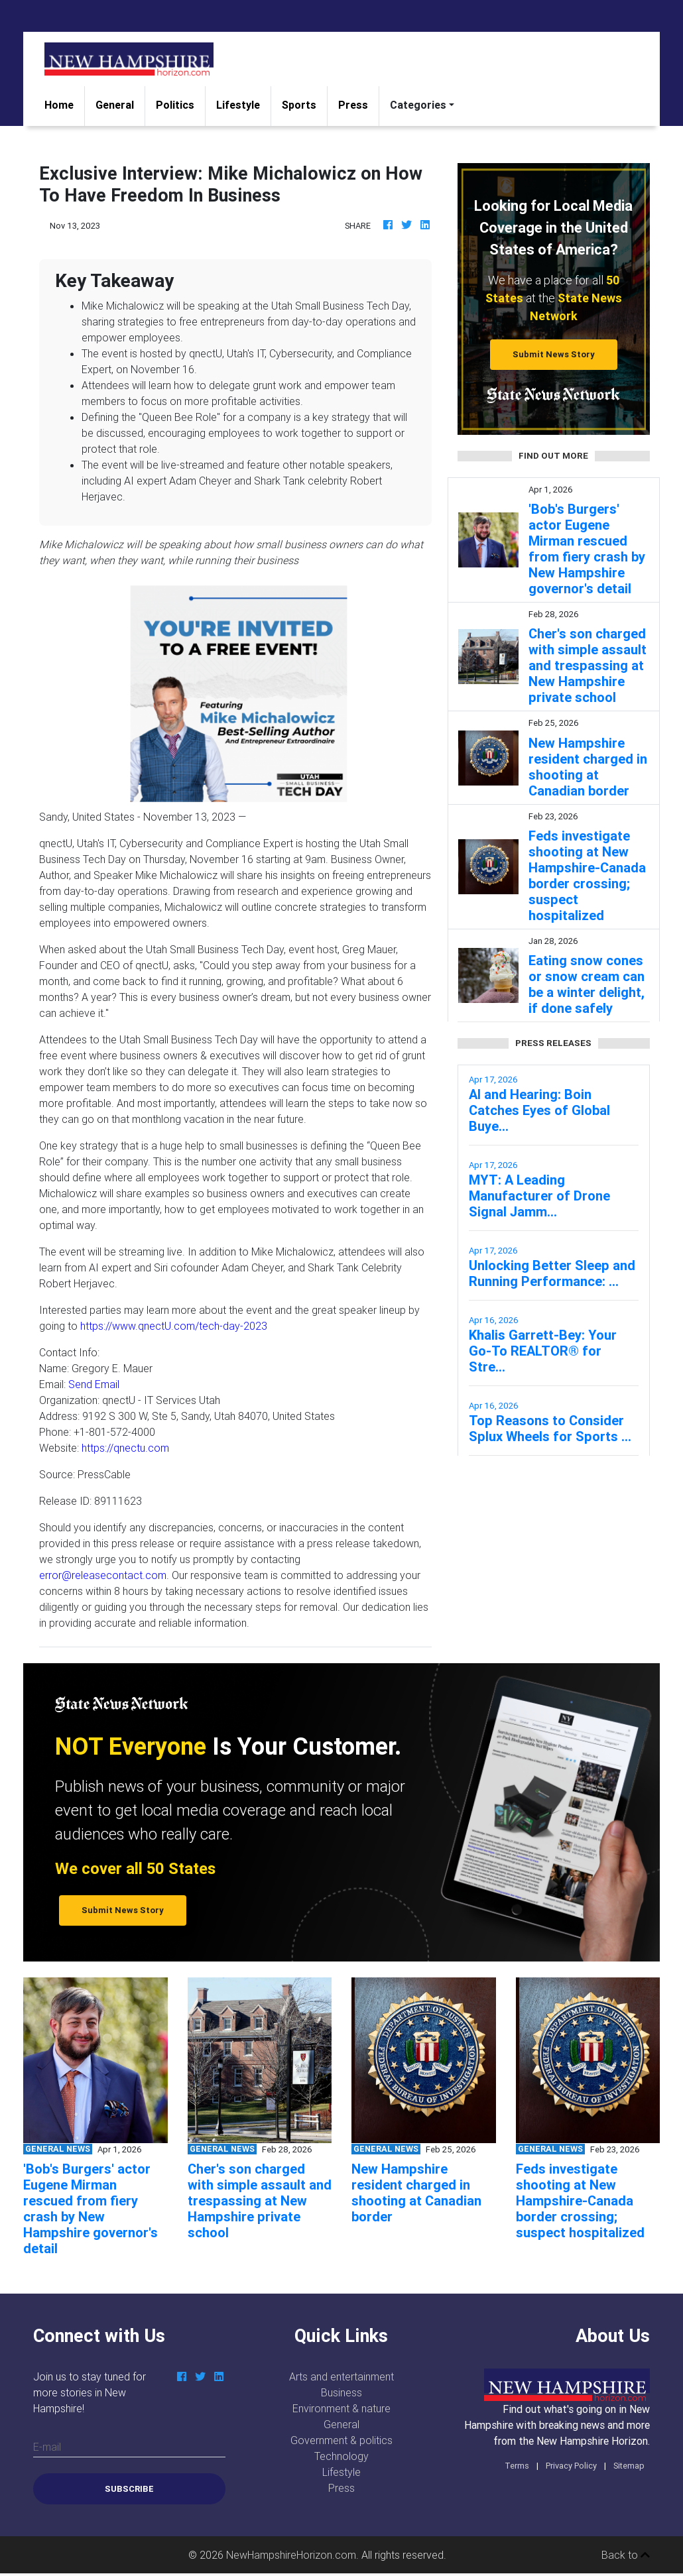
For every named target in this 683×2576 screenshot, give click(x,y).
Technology (341, 2456)
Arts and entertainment (341, 2376)
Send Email (93, 1384)
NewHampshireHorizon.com (291, 2554)
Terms (517, 2465)
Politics (175, 104)
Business (341, 2392)
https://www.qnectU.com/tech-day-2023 (173, 1325)
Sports (299, 104)
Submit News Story (554, 354)
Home (64, 103)
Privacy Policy (571, 2465)
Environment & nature (341, 2408)
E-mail (47, 2446)
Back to (625, 2554)
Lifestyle (238, 104)
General (114, 104)
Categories (418, 104)
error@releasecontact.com (102, 1575)
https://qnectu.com (125, 1447)
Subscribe (129, 2488)
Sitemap (629, 2465)
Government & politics (341, 2440)
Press (353, 104)
